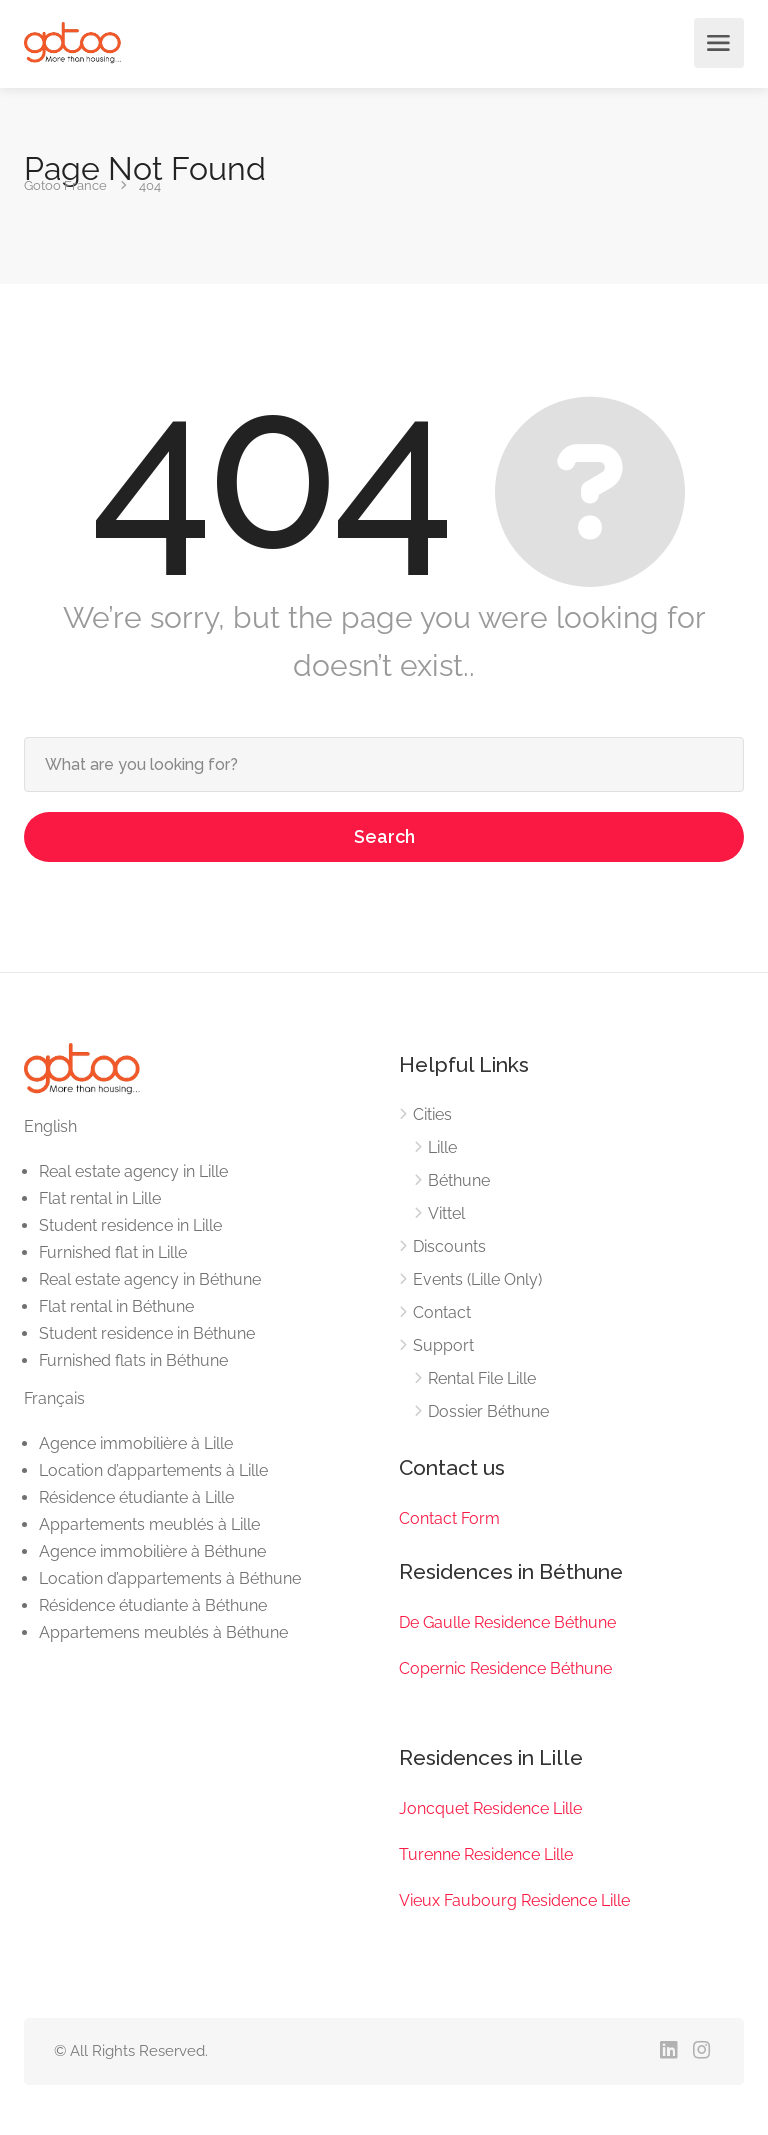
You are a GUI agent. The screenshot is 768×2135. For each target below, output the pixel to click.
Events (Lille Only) (477, 1279)
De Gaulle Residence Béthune (507, 1622)
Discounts (449, 1246)
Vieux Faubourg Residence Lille (514, 1900)
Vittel (446, 1213)
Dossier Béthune (488, 1411)
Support (443, 1345)
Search (384, 836)
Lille (442, 1147)
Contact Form (449, 1518)
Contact (442, 1312)
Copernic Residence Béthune (505, 1668)
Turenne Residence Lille (486, 1854)
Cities (432, 1114)
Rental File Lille (482, 1378)
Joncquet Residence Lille (490, 1808)
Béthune (459, 1180)
